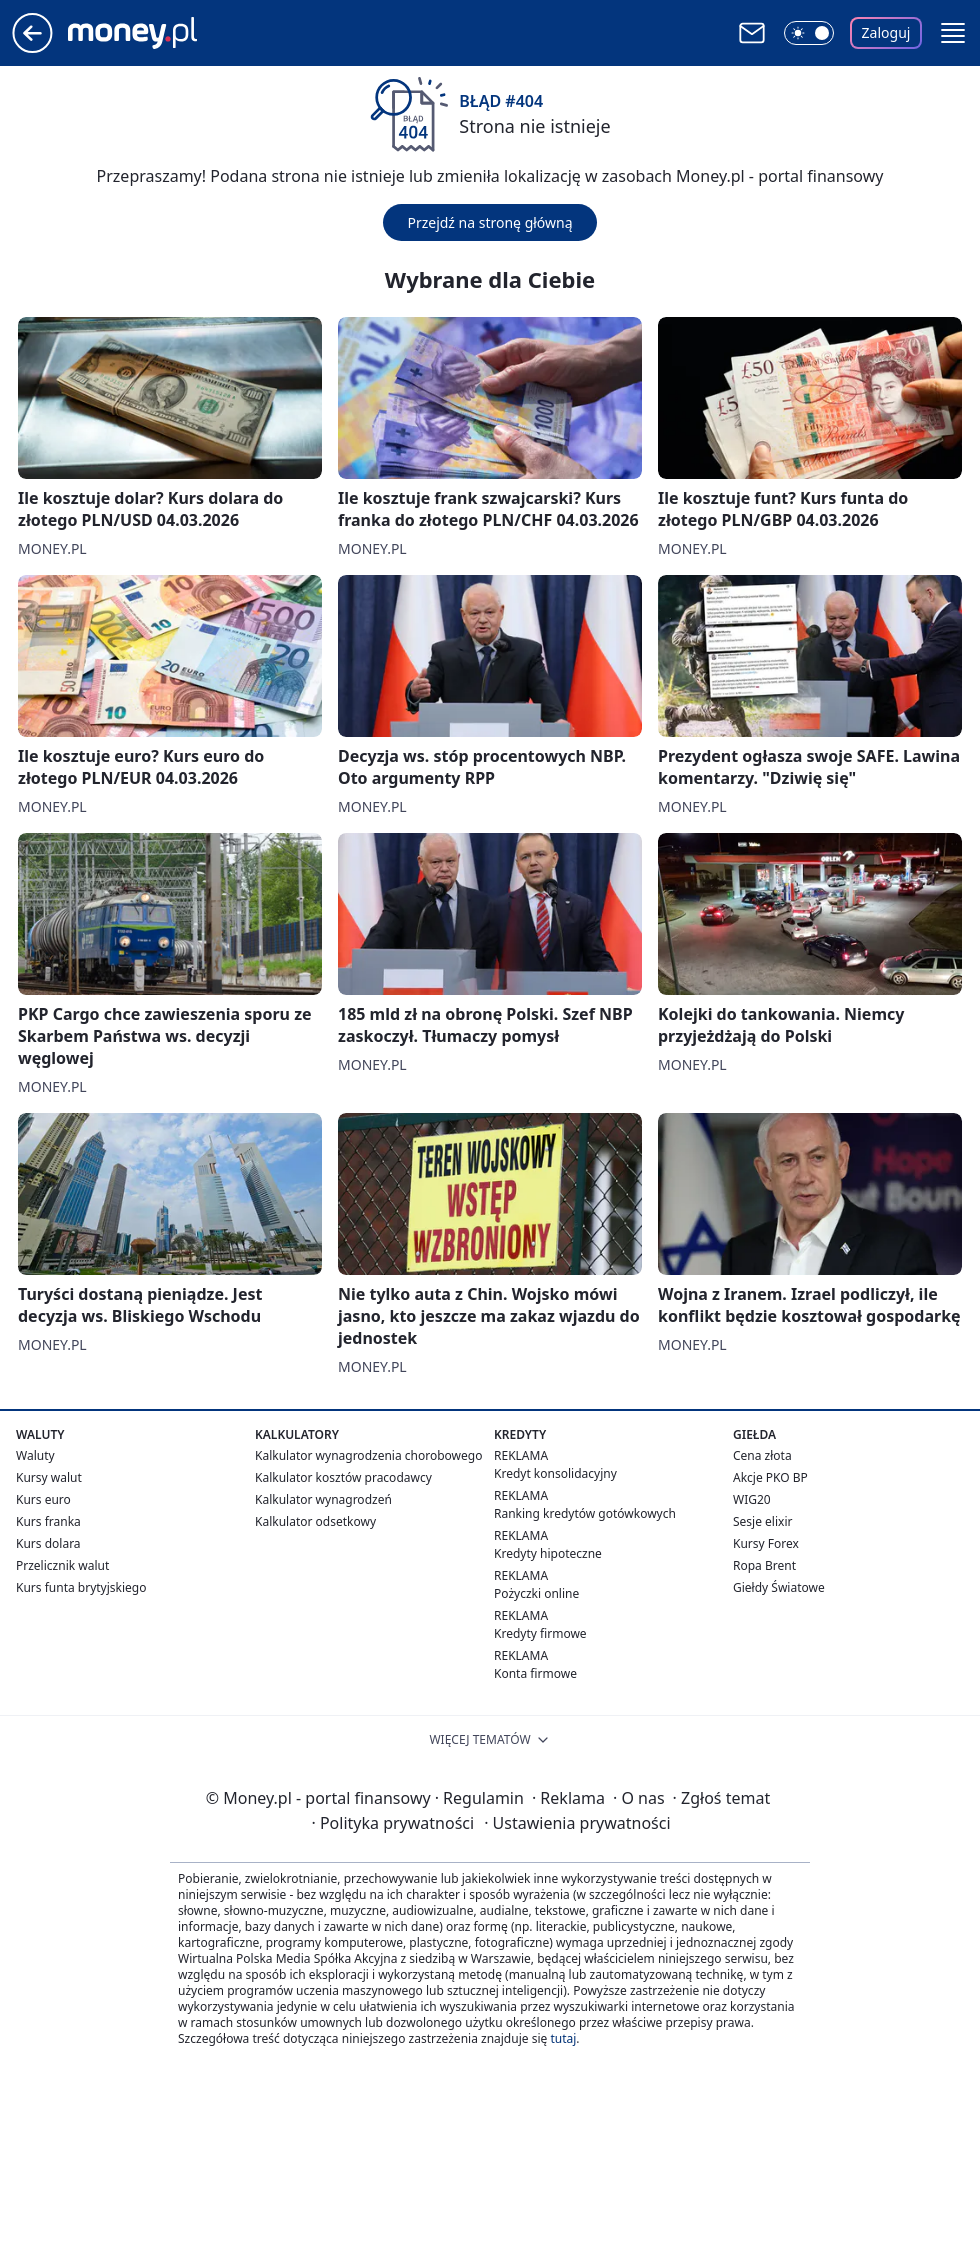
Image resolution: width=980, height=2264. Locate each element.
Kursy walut (49, 1477)
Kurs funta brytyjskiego (81, 1587)
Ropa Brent (764, 1565)
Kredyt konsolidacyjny (555, 1473)
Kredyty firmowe (540, 1633)
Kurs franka (48, 1521)
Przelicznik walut (62, 1565)
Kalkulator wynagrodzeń (323, 1499)
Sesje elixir (762, 1521)
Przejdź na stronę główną (489, 222)
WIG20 (752, 1499)
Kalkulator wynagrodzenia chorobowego (368, 1455)
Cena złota (762, 1455)
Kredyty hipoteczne (548, 1553)
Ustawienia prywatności (577, 1823)
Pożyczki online (536, 1593)
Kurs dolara (48, 1543)
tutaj (563, 2038)
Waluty (35, 1455)
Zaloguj (886, 32)
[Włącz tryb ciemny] (809, 33)
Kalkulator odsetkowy (315, 1521)
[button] (953, 33)
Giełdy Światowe (779, 1587)
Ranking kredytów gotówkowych (585, 1513)
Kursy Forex (766, 1543)
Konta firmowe (535, 1673)
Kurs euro (43, 1499)
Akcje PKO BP (770, 1477)
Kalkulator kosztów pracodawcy (343, 1477)
